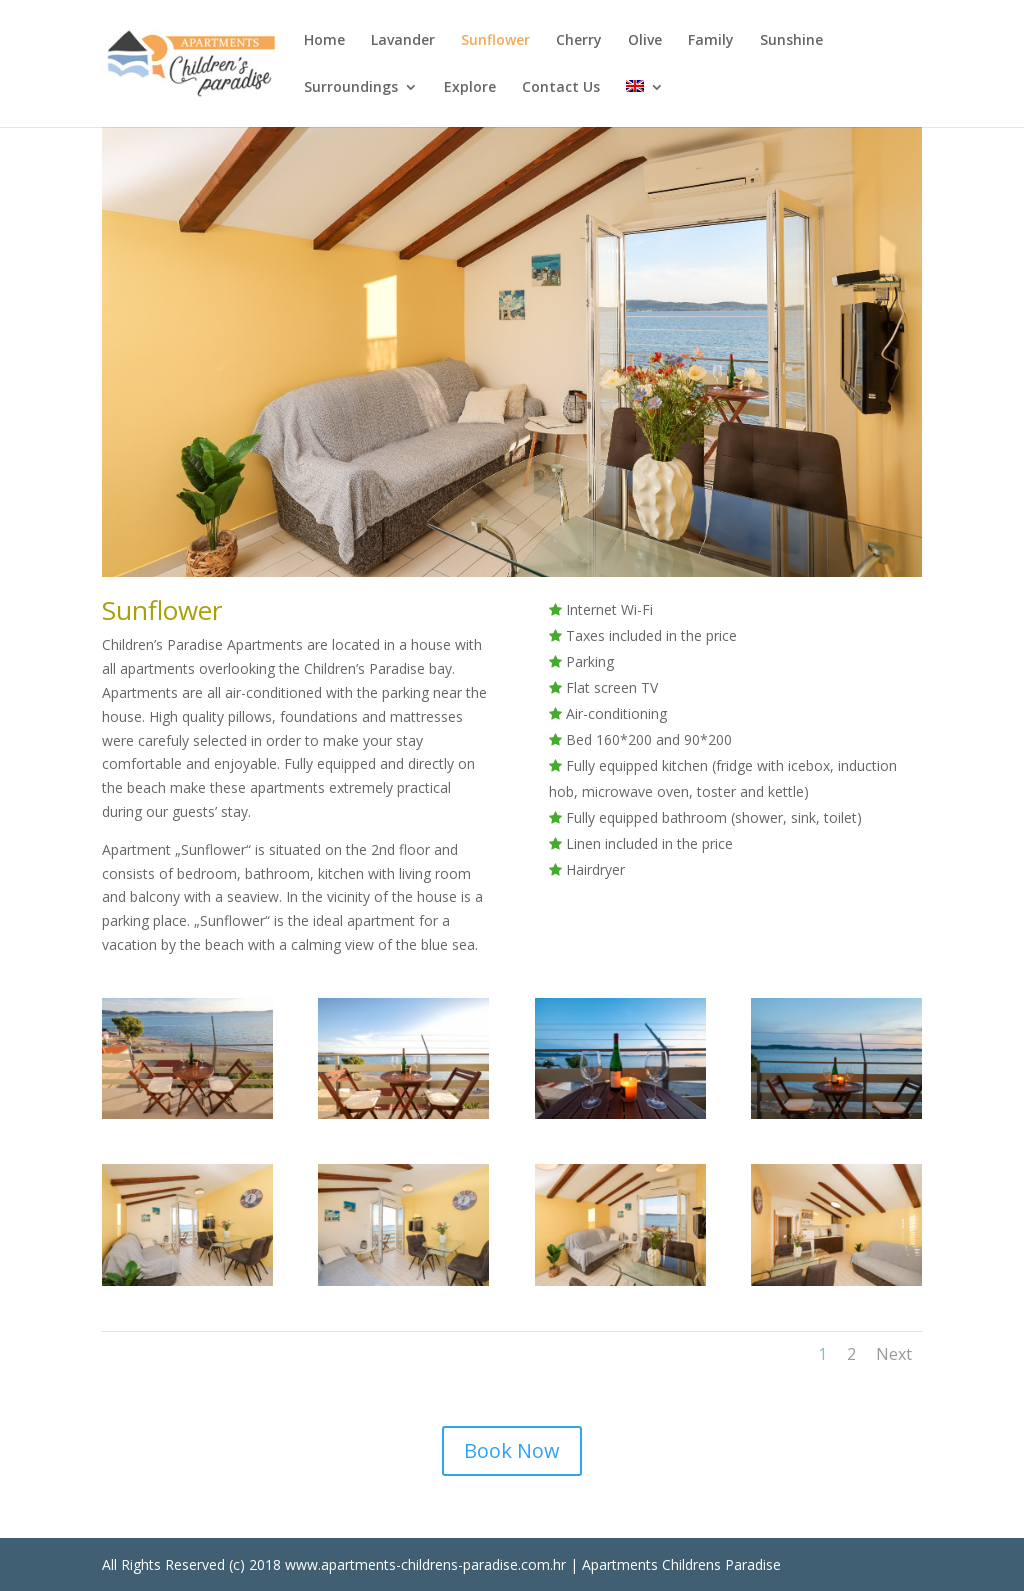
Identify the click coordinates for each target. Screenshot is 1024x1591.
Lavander (403, 41)
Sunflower (495, 41)
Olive (645, 41)
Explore (470, 88)
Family (711, 41)
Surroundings (351, 88)
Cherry (579, 41)
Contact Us (561, 88)
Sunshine (791, 41)
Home (324, 41)
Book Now (512, 1450)
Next (894, 1354)
